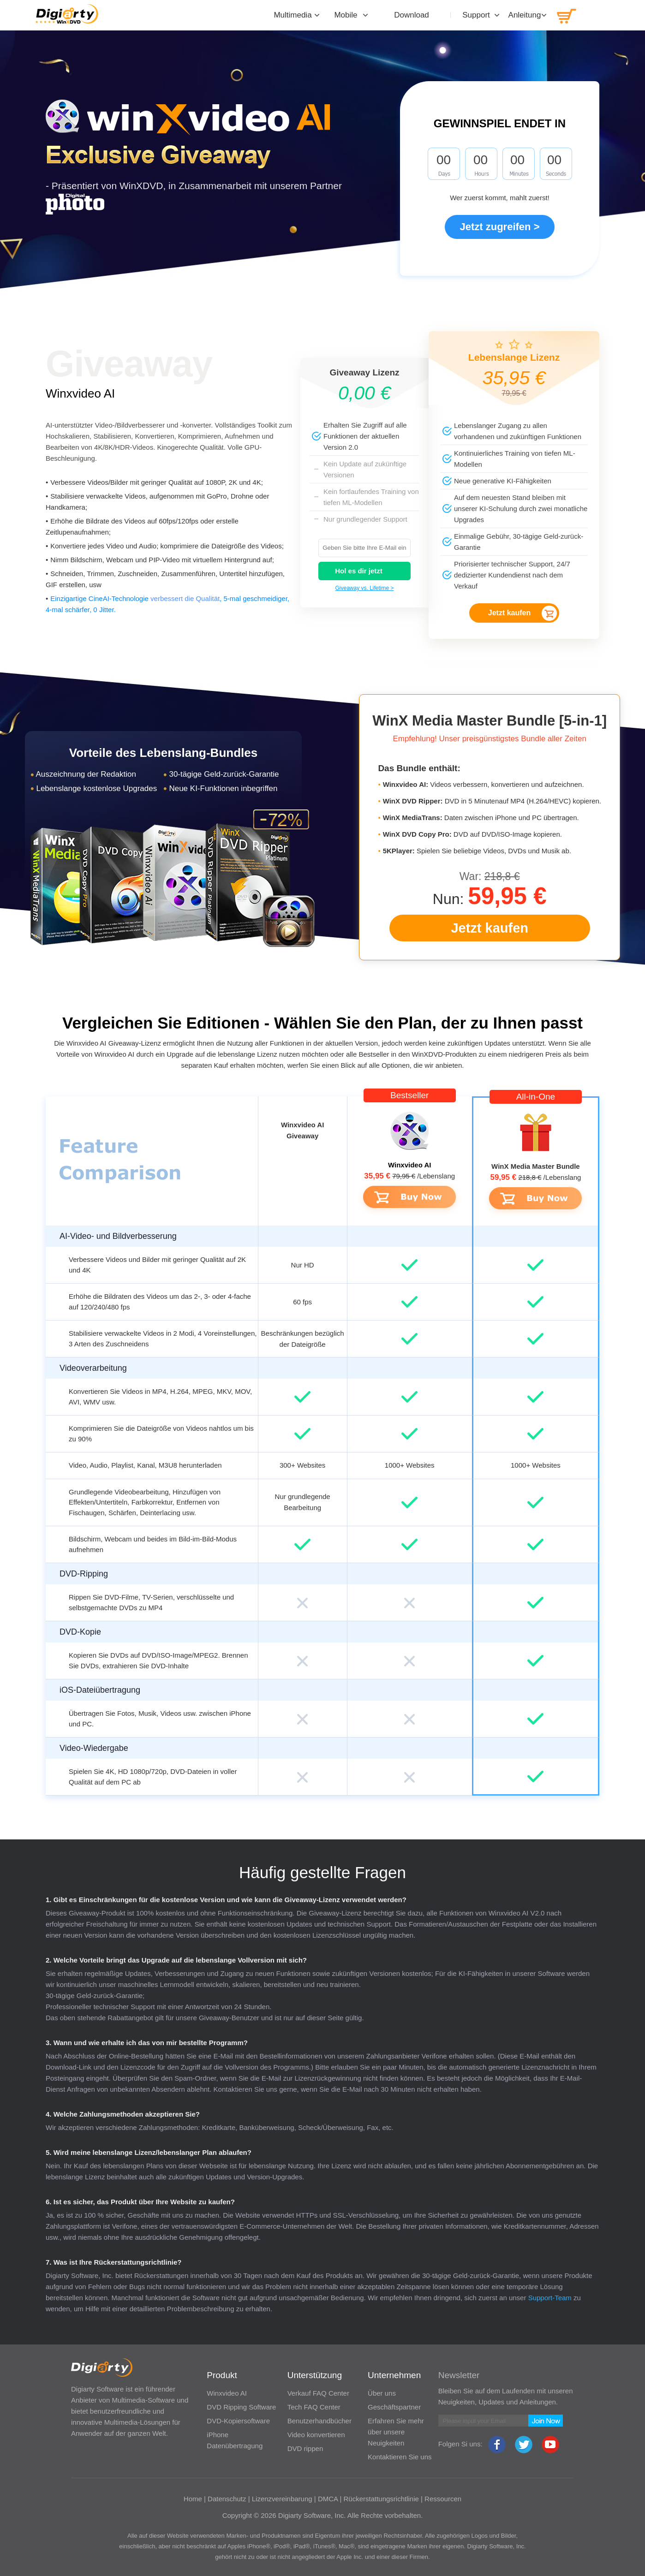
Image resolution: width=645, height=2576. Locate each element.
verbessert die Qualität (185, 598)
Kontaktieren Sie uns (399, 2457)
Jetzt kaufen (509, 613)
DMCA (328, 2499)
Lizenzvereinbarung (282, 2499)
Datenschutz (227, 2499)
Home (193, 2499)
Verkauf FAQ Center (318, 2393)
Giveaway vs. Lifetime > (364, 588)
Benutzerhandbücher (319, 2421)
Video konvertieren (316, 2435)
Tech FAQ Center (313, 2407)
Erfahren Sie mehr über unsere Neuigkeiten (396, 2432)
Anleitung (524, 15)
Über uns (382, 2393)
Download (411, 15)
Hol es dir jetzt (358, 571)
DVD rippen (305, 2448)
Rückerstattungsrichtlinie (380, 2499)
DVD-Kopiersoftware (238, 2421)
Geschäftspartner (394, 2407)
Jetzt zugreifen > (500, 226)
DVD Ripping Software (241, 2407)
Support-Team (550, 2298)
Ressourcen (442, 2499)
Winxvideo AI (80, 393)
